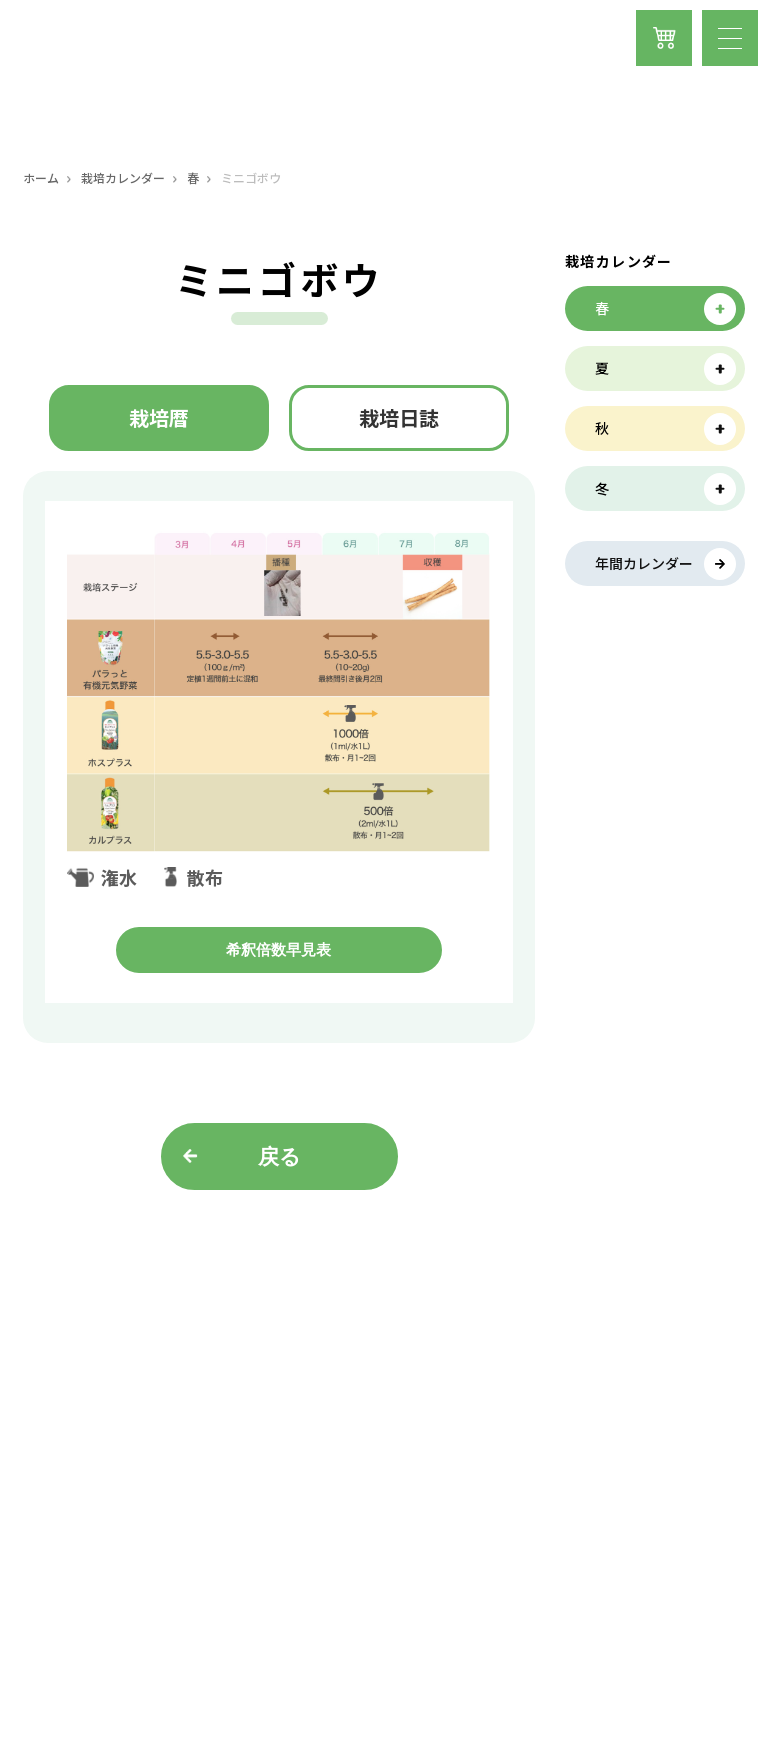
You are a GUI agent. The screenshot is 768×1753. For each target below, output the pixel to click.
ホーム (41, 178)
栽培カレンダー (123, 178)
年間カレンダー (644, 563)
